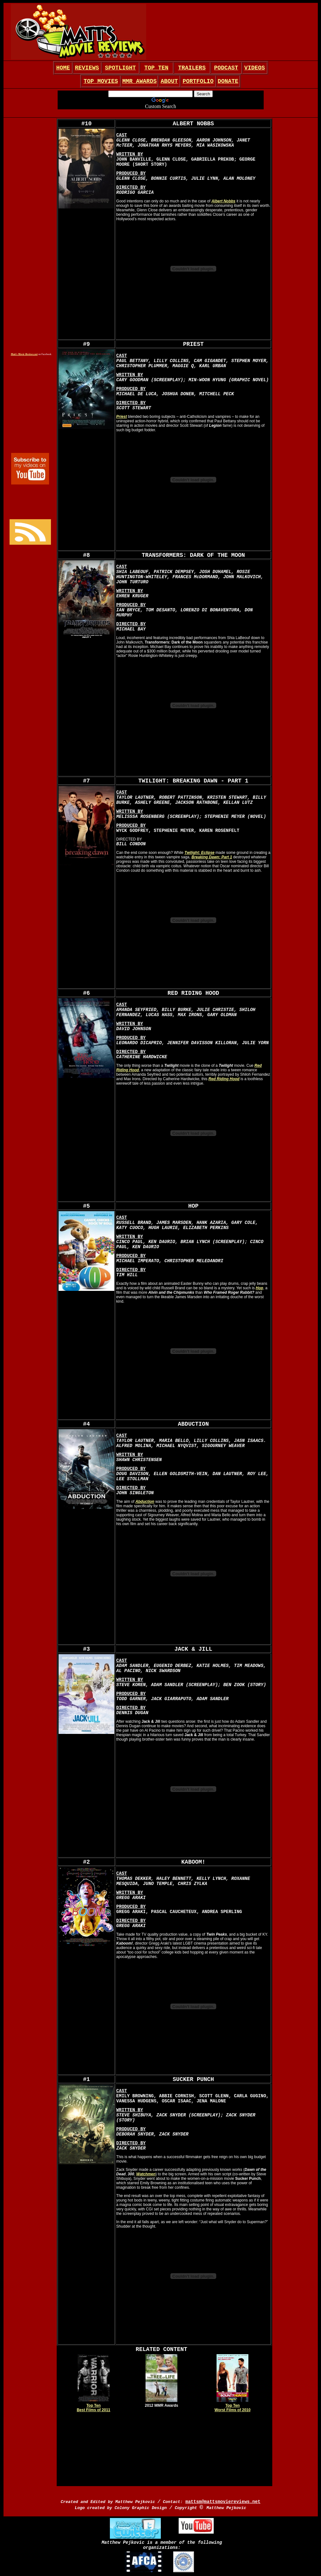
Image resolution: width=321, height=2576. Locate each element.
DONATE (228, 81)
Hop (259, 1288)
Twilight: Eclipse (199, 852)
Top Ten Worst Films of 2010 (233, 2407)
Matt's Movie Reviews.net (24, 354)
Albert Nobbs (223, 201)
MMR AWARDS (139, 81)
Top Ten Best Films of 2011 (93, 2407)
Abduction (144, 1501)
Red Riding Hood (224, 1079)
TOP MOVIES (100, 81)
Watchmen (145, 2174)
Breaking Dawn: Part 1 (211, 857)
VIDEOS (254, 68)
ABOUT (169, 81)
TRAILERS (191, 68)
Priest (121, 416)
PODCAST (226, 68)
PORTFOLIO (197, 81)
